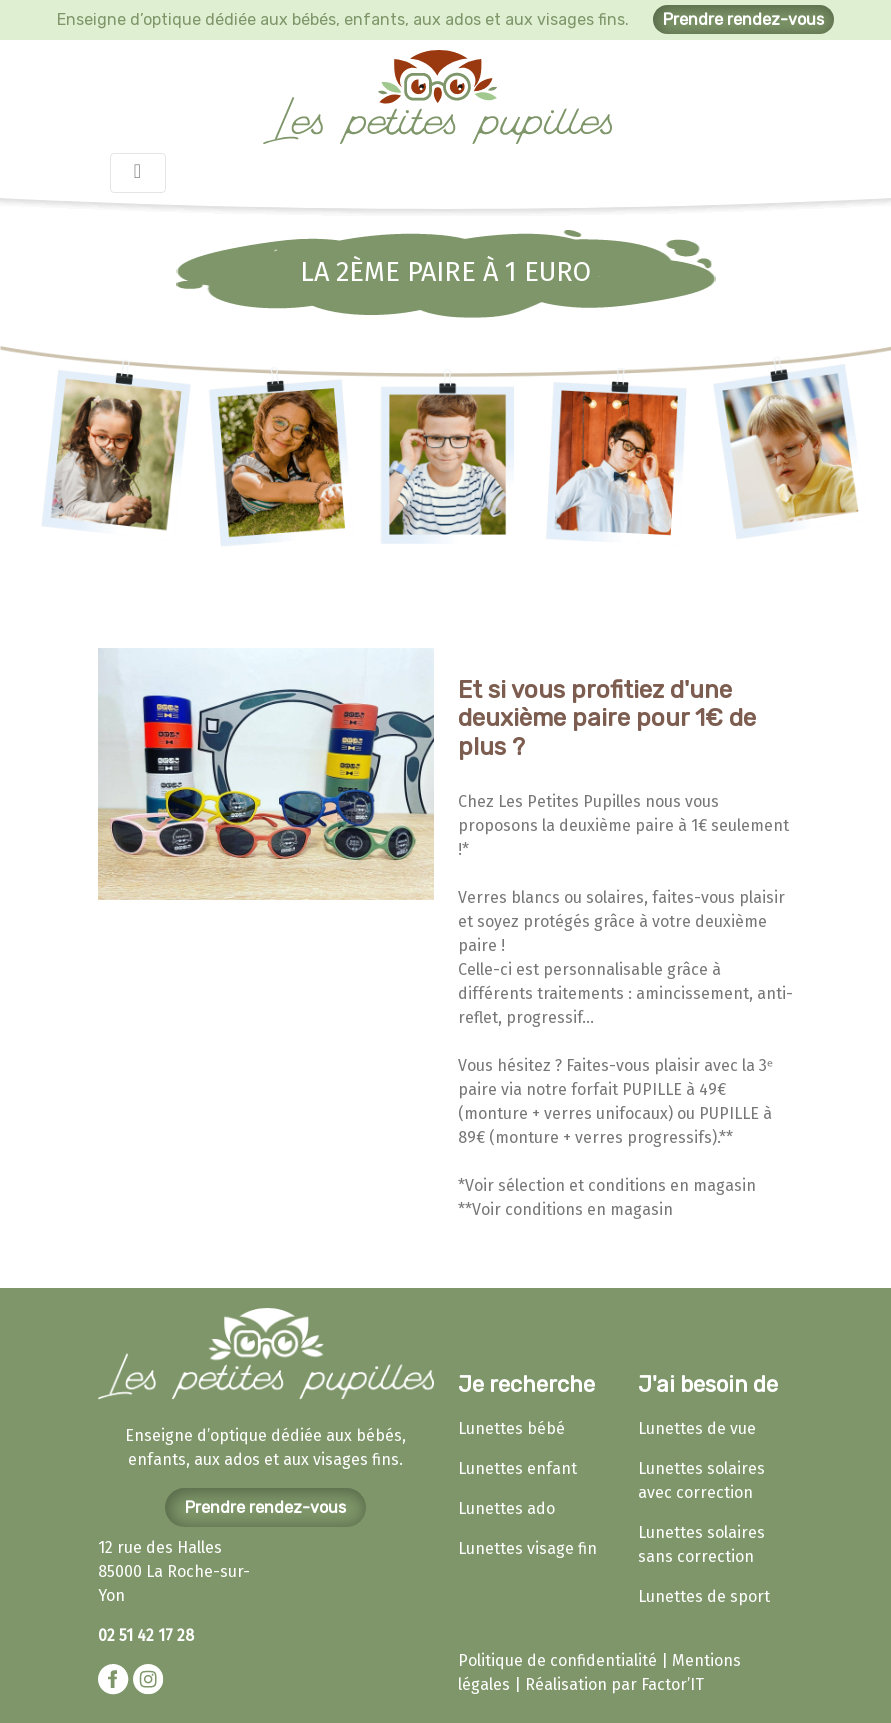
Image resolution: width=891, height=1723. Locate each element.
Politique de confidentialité (557, 1660)
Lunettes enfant (517, 1468)
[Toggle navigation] (138, 173)
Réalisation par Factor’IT (614, 1684)
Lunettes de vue (697, 1428)
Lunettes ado (506, 1508)
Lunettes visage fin (527, 1548)
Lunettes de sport (704, 1596)
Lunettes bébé (511, 1428)
